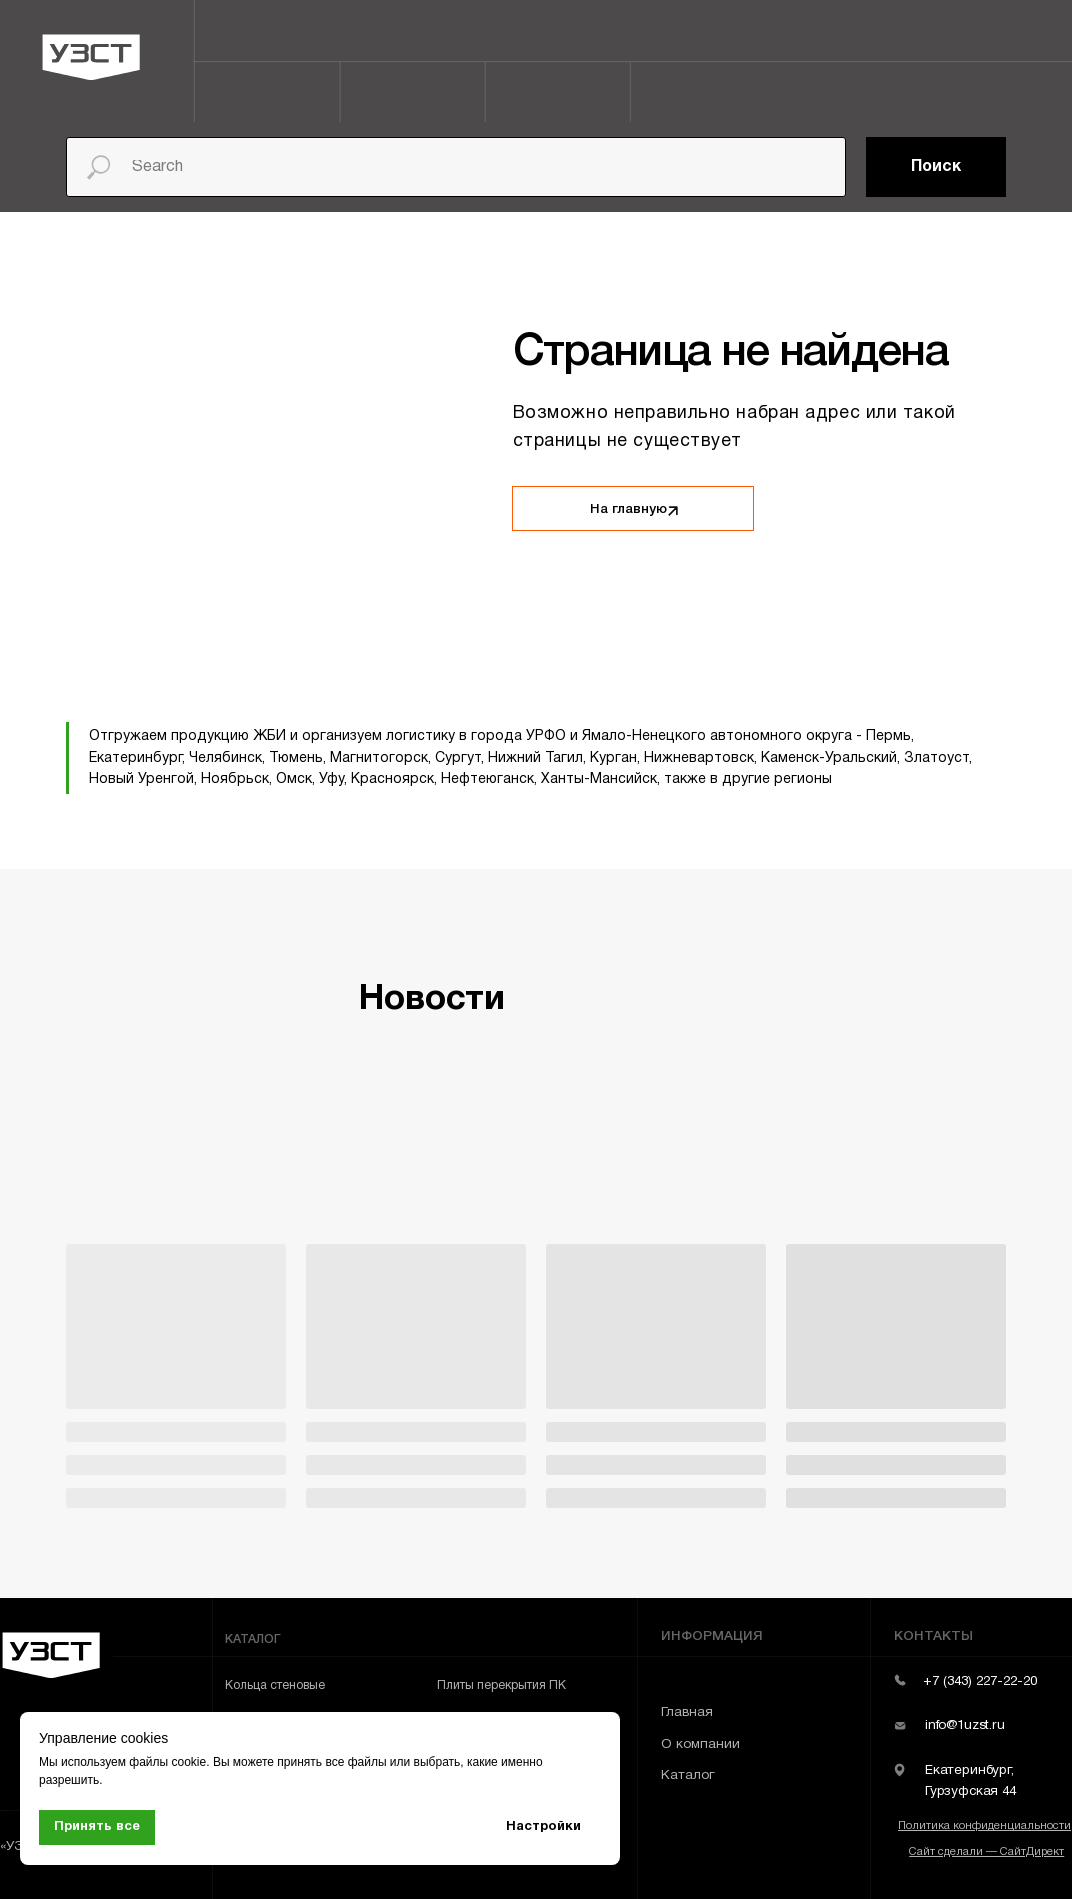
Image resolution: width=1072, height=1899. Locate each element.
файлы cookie (167, 1762)
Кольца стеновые (275, 1685)
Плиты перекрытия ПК (501, 1685)
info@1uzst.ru (965, 1725)
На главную (628, 509)
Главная (687, 1712)
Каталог (688, 1775)
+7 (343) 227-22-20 (980, 1681)
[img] (672, 511)
